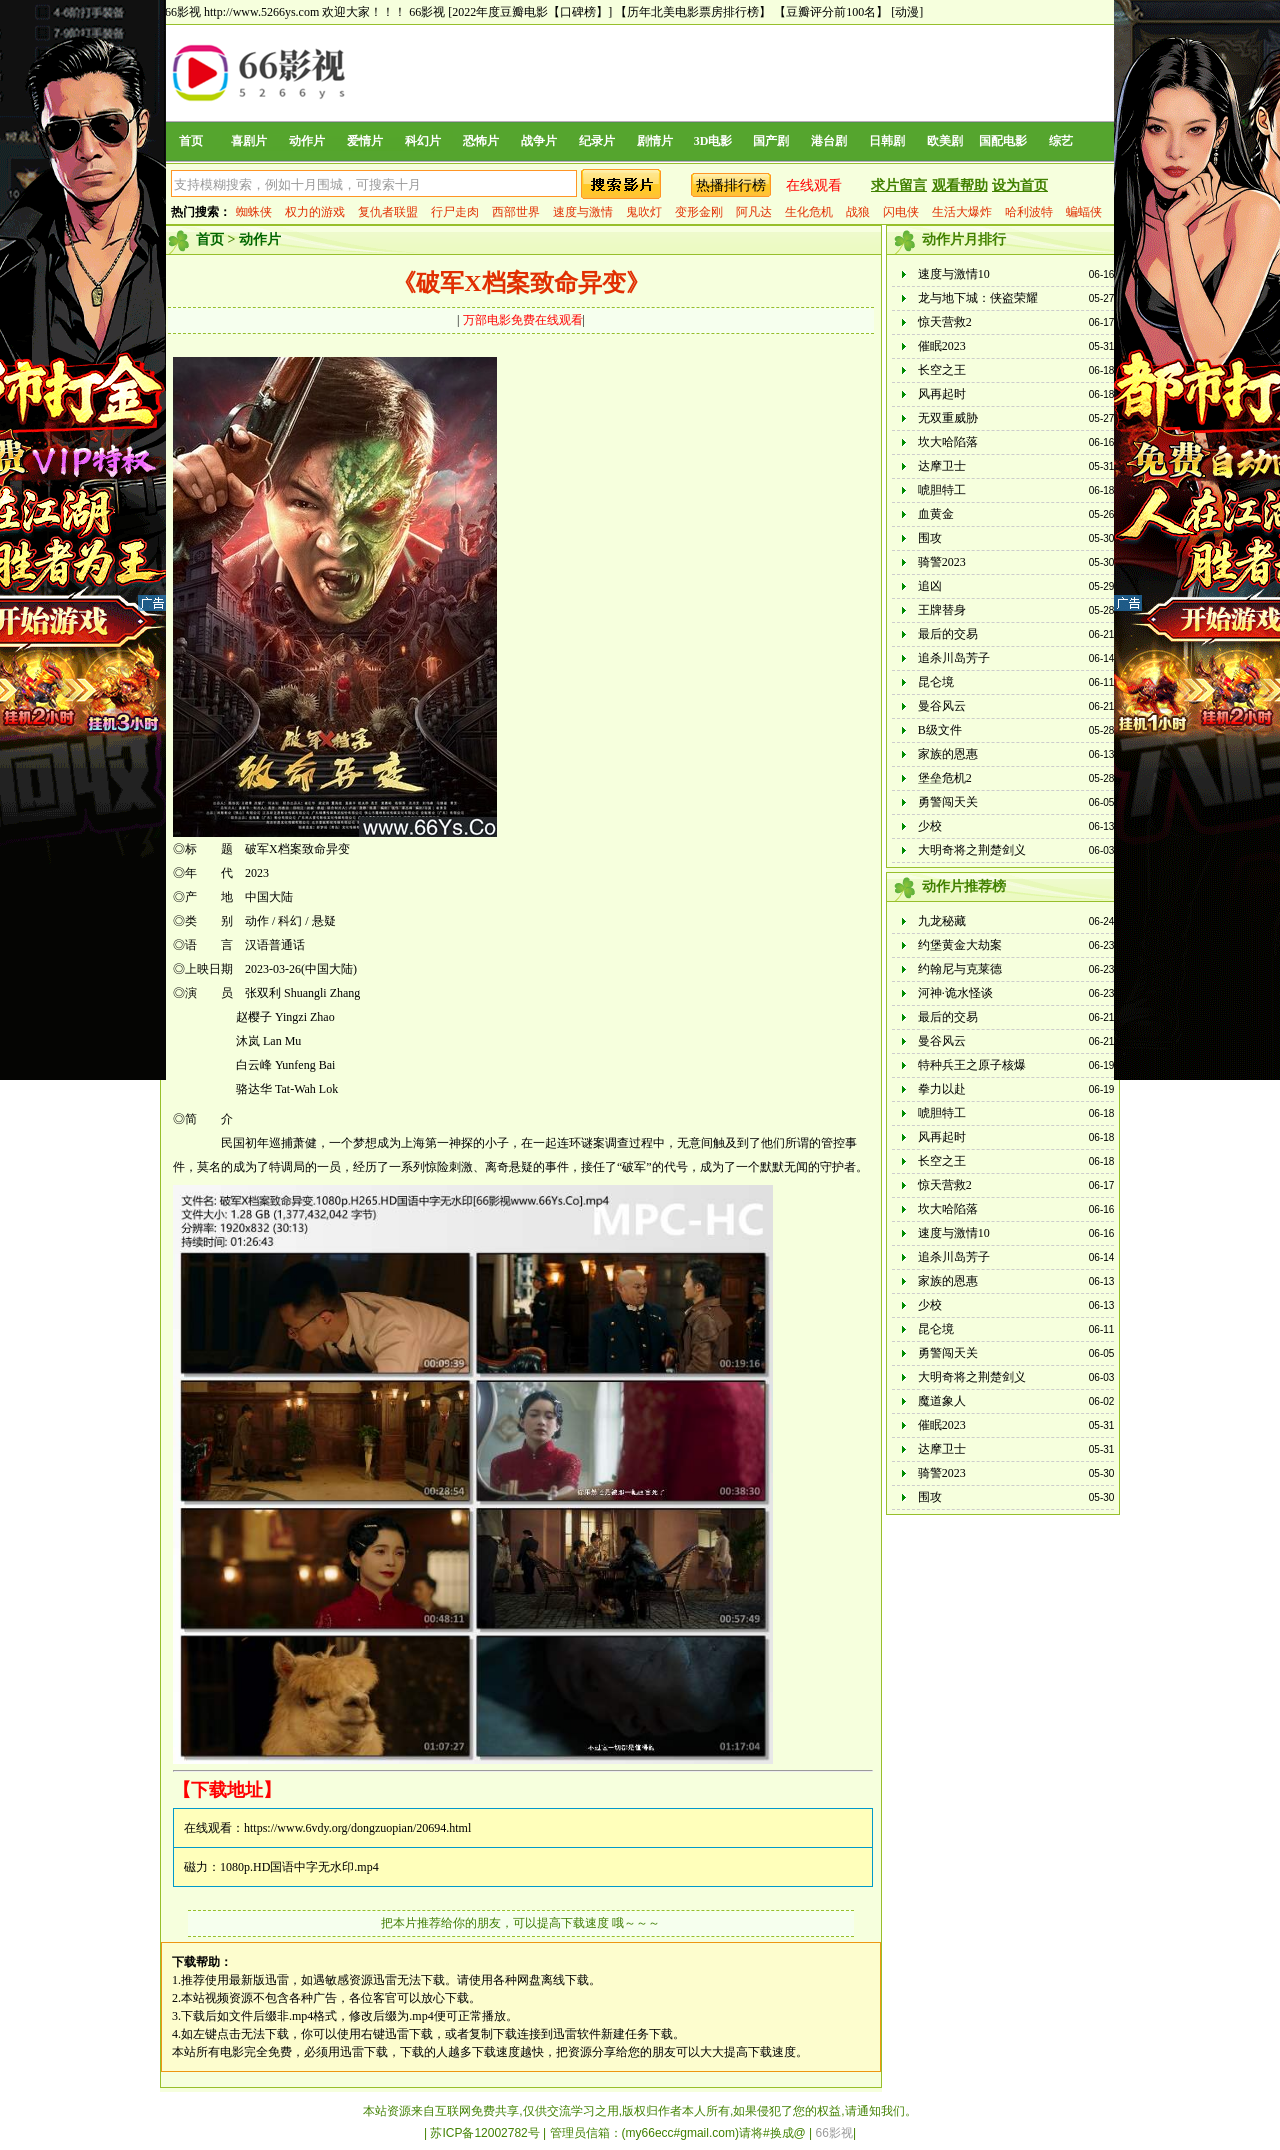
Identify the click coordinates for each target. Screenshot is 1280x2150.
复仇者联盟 (388, 212)
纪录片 (597, 141)
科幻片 (423, 141)
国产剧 (771, 141)
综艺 (1061, 141)
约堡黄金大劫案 (960, 945)
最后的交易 (948, 634)
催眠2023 (942, 346)
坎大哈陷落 (948, 442)
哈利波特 (1029, 212)
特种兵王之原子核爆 (972, 1065)
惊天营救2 (945, 322)
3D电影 (713, 141)
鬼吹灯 (644, 212)
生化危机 (809, 212)
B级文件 (940, 730)
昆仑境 (936, 682)
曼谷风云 (942, 706)
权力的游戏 (315, 212)
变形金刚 (699, 212)
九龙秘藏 (942, 921)
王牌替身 (942, 610)
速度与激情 (583, 212)
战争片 (539, 141)
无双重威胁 (948, 418)
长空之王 (942, 370)
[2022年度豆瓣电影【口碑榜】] (530, 12)
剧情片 (655, 141)
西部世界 (516, 212)
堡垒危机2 (945, 778)
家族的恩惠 (948, 754)
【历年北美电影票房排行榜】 (693, 12)
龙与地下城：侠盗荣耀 (978, 298)
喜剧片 (249, 141)
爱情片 (365, 141)
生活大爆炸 (962, 212)
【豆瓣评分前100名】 (831, 12)
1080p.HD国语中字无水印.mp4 (299, 1867)
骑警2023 (942, 562)
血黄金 (936, 514)
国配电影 (1003, 141)
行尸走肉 (455, 212)
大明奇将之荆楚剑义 (972, 850)
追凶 (930, 586)
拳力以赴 (942, 1089)
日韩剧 (887, 141)
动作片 (307, 141)
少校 (930, 826)
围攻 (930, 538)
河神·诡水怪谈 (955, 993)
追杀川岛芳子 (954, 658)
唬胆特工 (942, 490)
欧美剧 (945, 141)
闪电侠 (901, 212)
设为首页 (1020, 185)
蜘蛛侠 (254, 212)
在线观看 (814, 185)
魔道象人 (942, 1401)
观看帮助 (960, 185)
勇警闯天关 (948, 802)
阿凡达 (754, 212)
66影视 (427, 12)
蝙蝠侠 (1084, 212)
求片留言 (899, 185)
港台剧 (829, 141)
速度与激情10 (954, 274)
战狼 (858, 212)
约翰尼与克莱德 (960, 969)
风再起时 (942, 394)
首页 (191, 141)
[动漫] (907, 12)
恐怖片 (481, 141)
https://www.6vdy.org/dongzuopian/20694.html (357, 1828)
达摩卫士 (942, 466)
